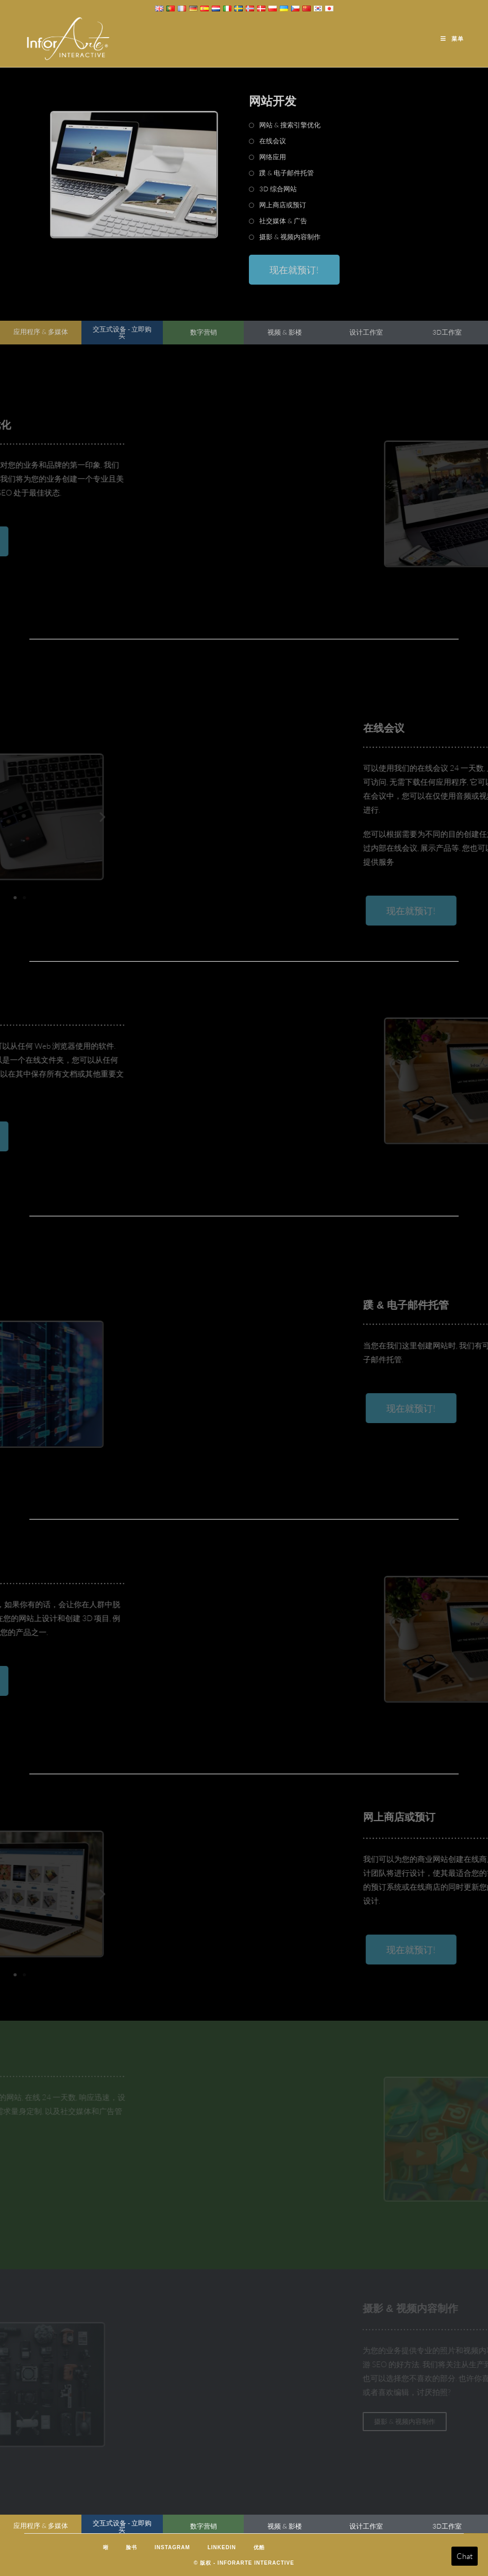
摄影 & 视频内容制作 (290, 237)
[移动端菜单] (452, 39)
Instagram (172, 2547)
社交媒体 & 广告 (283, 221)
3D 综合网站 (278, 189)
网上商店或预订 (282, 205)
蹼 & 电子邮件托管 (286, 173)
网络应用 (272, 157)
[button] (24, 816)
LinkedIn (222, 2547)
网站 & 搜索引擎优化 (290, 125)
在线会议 (272, 141)
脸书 (131, 2547)
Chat (465, 2556)
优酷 (259, 2547)
